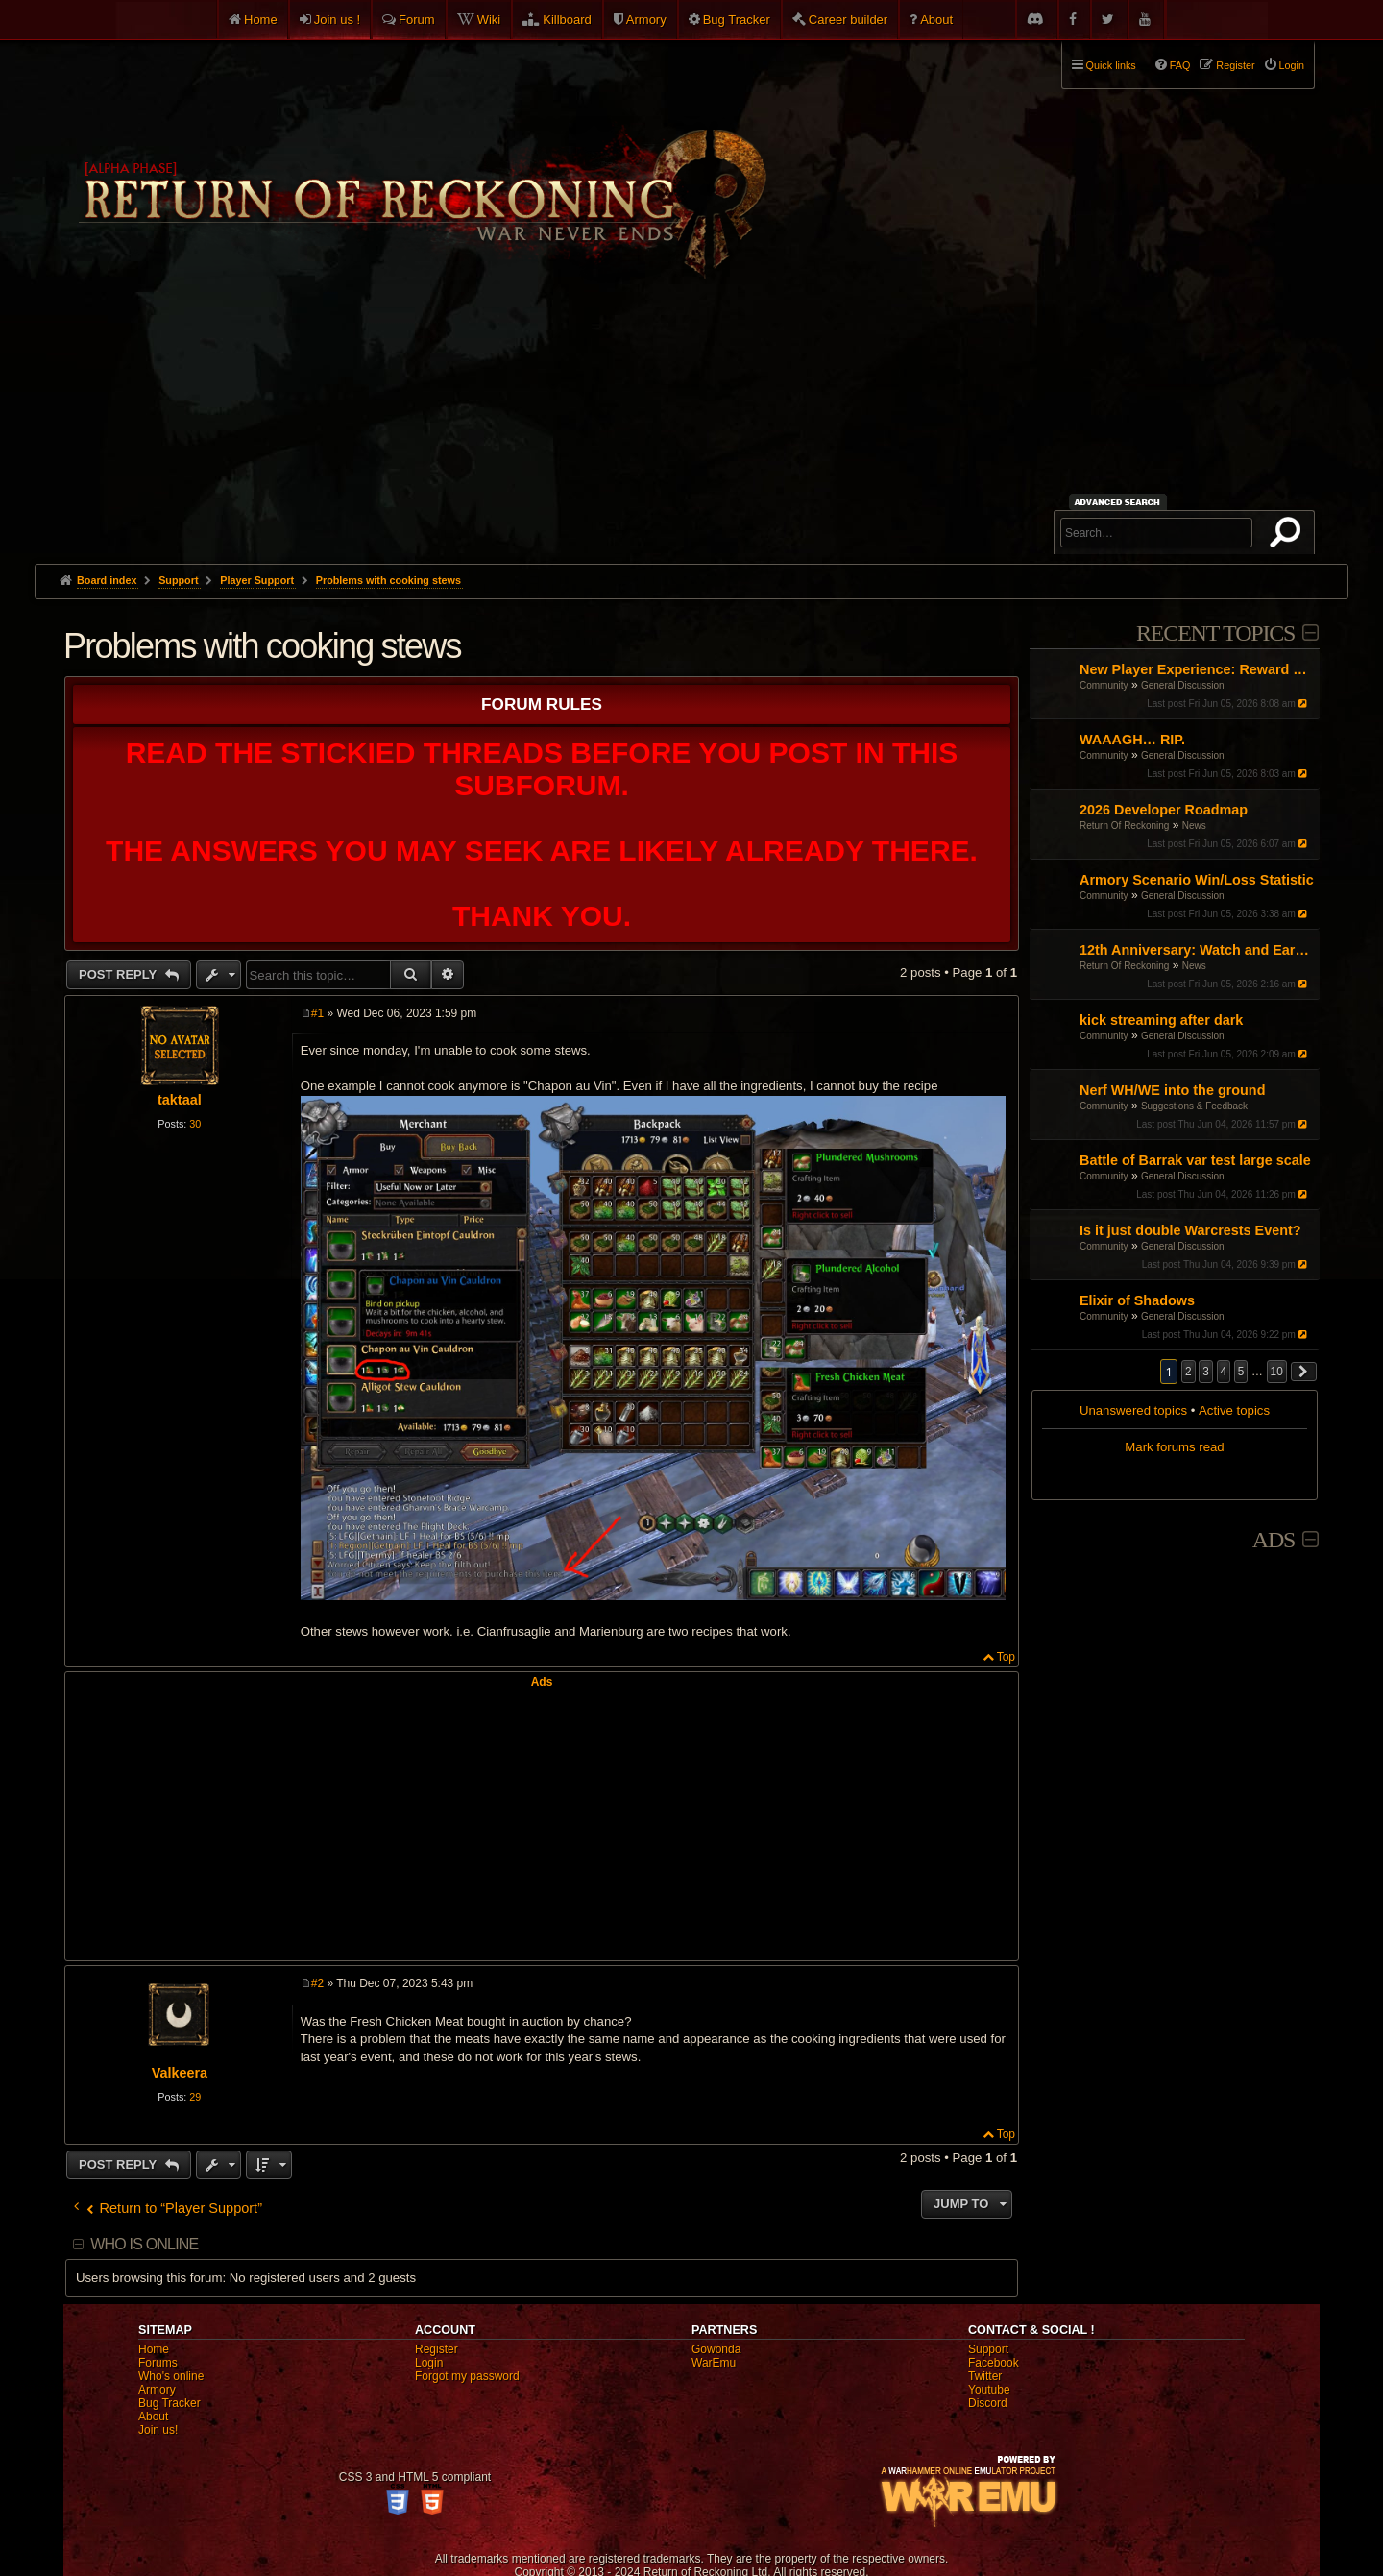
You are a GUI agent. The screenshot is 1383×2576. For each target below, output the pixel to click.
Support (988, 2349)
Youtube (989, 2389)
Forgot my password (467, 2376)
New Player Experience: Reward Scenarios (1197, 669)
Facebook (993, 2362)
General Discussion (1183, 685)
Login (429, 2362)
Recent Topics (1215, 632)
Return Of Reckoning (1124, 825)
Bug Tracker (736, 19)
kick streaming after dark (1161, 1020)
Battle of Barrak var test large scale (1195, 1160)
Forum (417, 19)
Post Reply (119, 974)
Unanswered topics (1133, 1410)
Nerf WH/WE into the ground (1172, 1090)
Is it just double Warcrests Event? (1190, 1230)
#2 (317, 1983)
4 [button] (1224, 1371)
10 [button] (1277, 1371)
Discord (987, 2403)
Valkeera (179, 2072)
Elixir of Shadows (1137, 1300)
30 (195, 1124)
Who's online (171, 2376)
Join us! (158, 2430)
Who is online (144, 2244)
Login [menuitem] (1291, 65)
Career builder (848, 19)
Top (1006, 1657)
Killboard (567, 19)
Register (436, 2349)
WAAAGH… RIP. (1132, 739)
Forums (158, 2362)
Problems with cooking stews (388, 580)
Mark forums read (1174, 1447)
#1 (317, 1013)
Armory (646, 19)
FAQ (1180, 65)
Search (1289, 536)
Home (261, 19)
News (1194, 825)
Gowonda (716, 2349)
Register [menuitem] (1235, 65)
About (936, 19)
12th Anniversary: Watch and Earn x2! (1197, 950)
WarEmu (714, 2362)
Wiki (489, 19)
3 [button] (1205, 1371)
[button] (1304, 1371)
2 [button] (1188, 1371)
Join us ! (337, 19)
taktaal (180, 1099)
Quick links (1111, 65)
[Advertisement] (691, 419)
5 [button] (1241, 1371)
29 (195, 2096)
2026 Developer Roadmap (1164, 809)
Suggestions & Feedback (1194, 1106)
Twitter (985, 2376)
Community (1104, 685)
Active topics (1234, 1410)
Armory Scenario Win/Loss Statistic (1197, 879)
